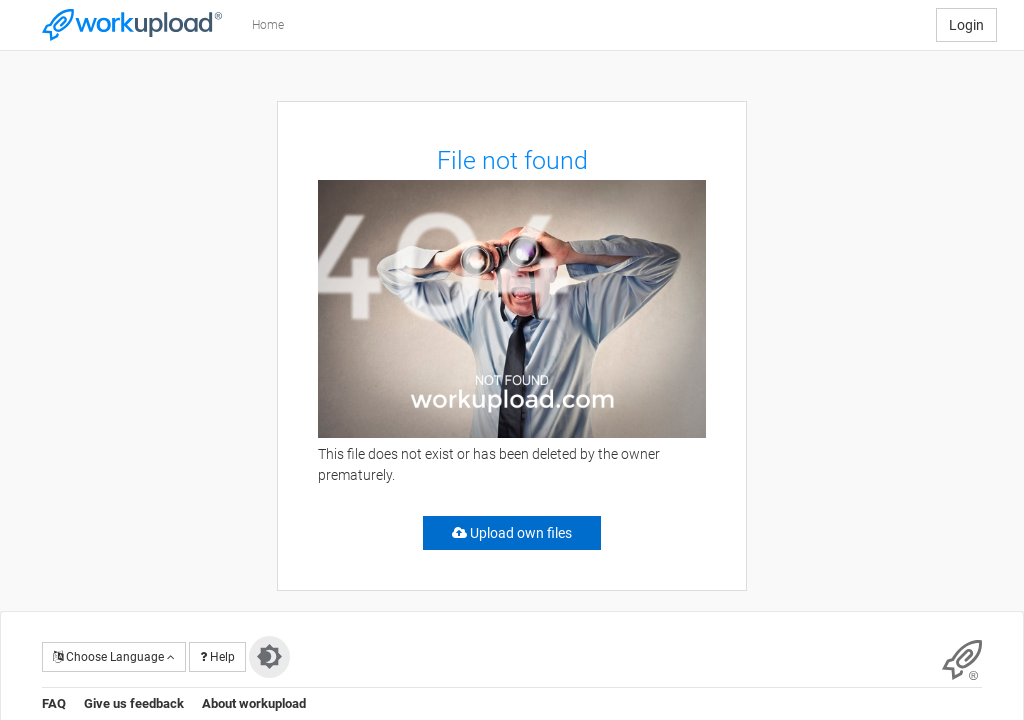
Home (268, 25)
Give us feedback (134, 703)
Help (217, 657)
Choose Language (114, 657)
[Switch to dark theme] (269, 657)
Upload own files (512, 533)
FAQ (54, 703)
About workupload (254, 703)
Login (966, 25)
